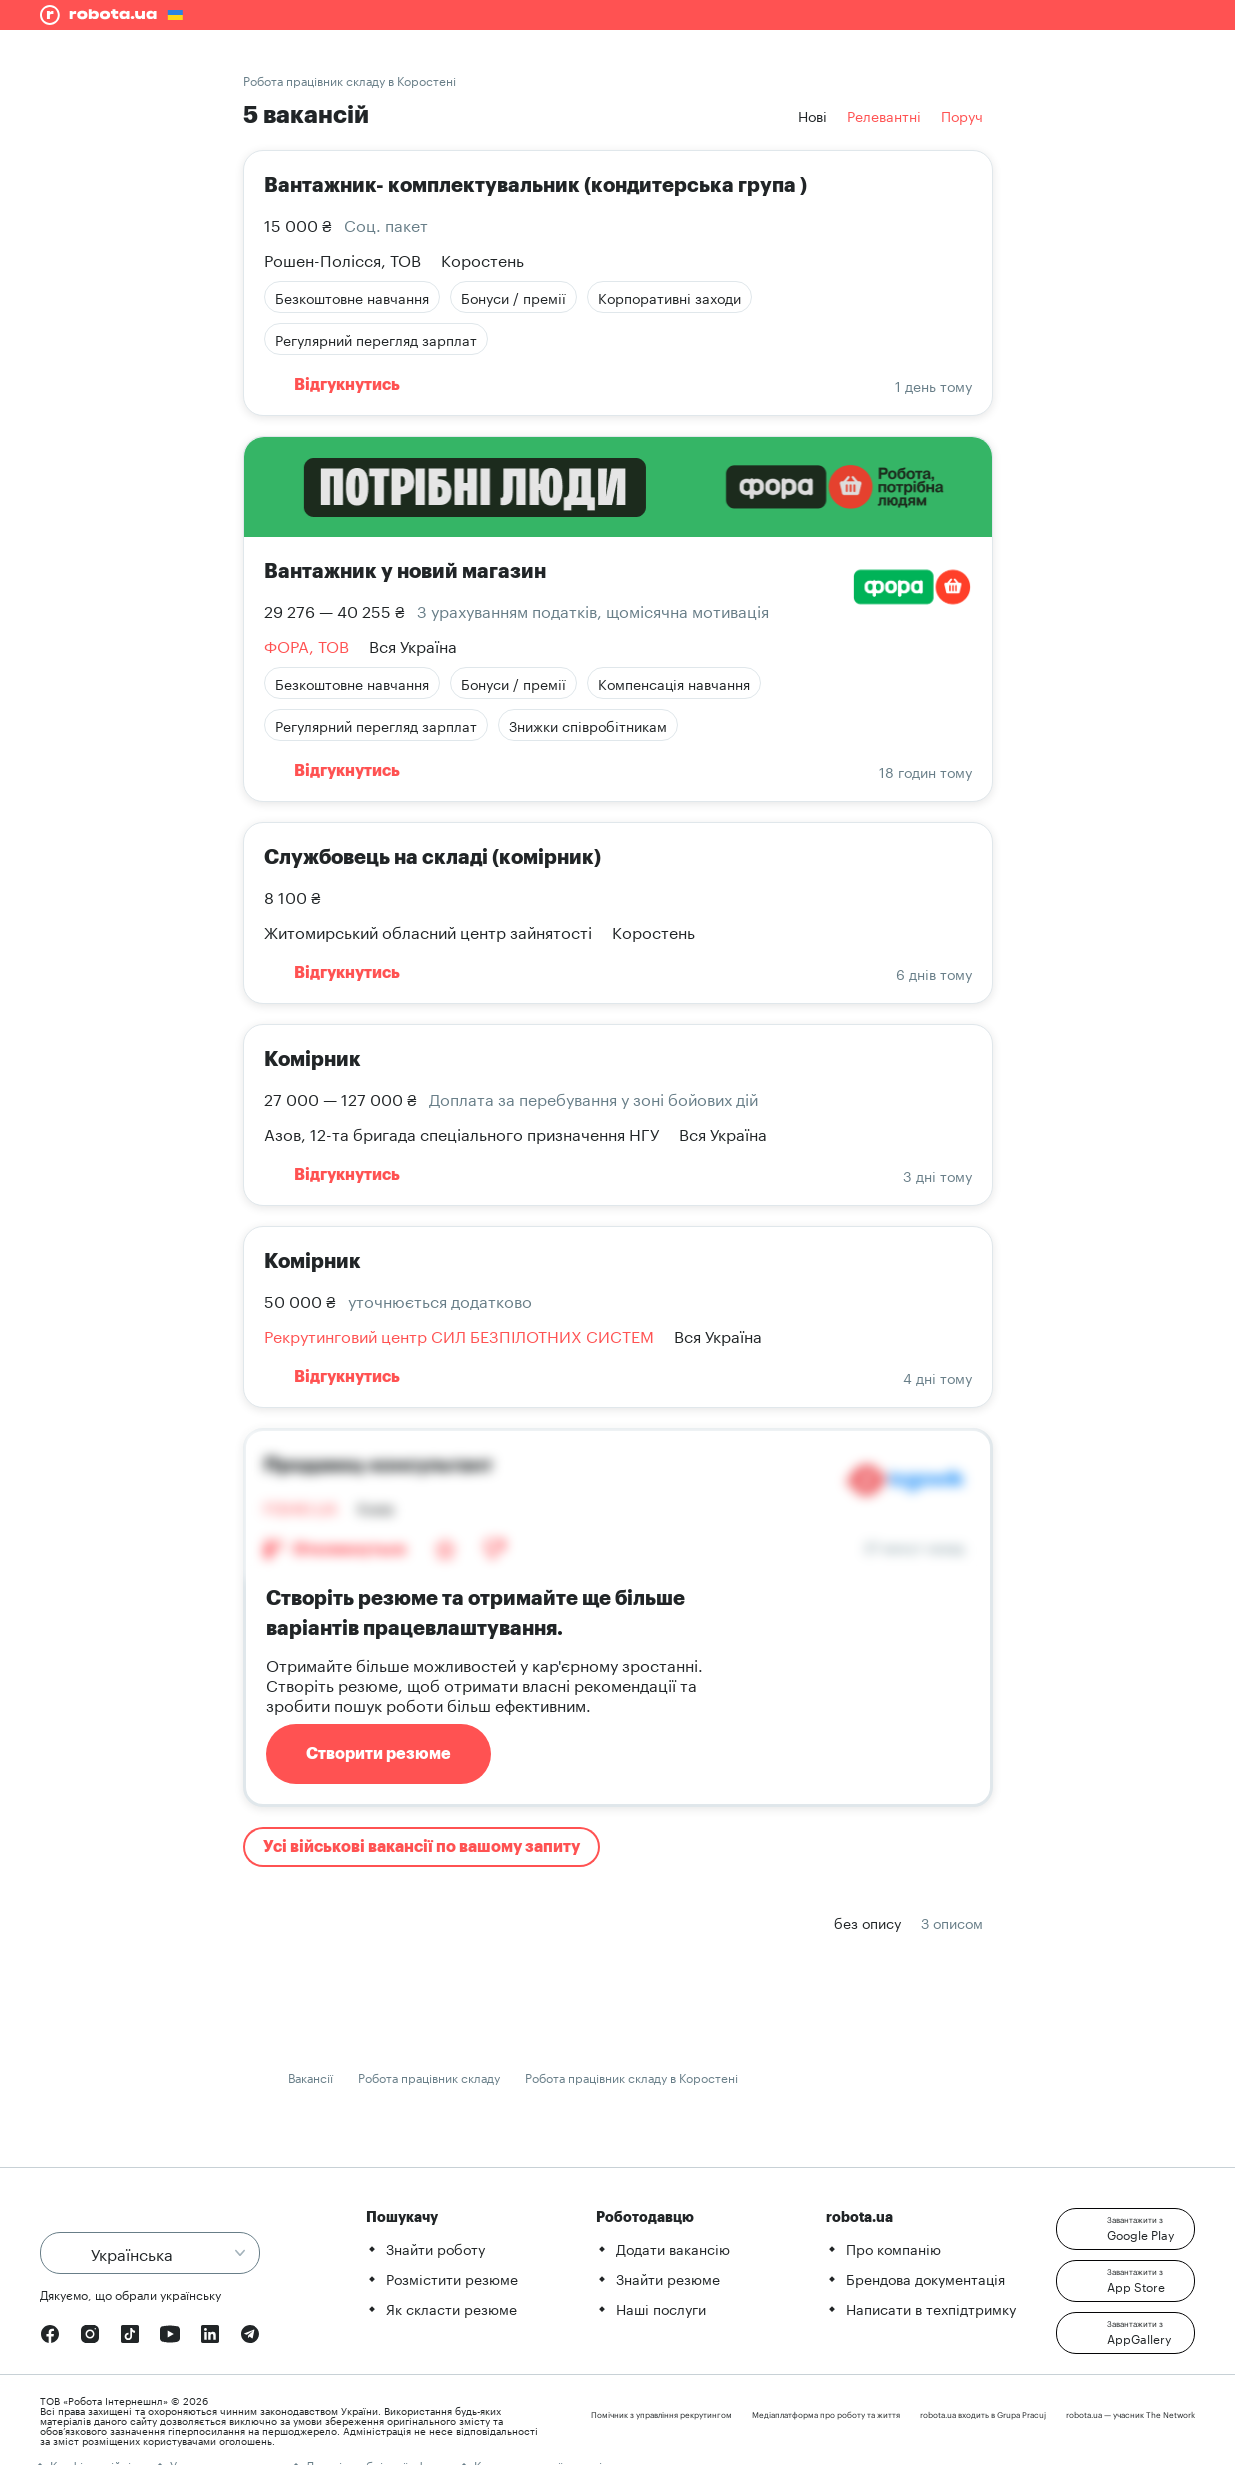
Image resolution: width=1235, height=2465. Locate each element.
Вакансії (310, 2076)
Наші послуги (661, 2308)
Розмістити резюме (452, 2278)
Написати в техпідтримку (931, 2308)
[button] (1125, 2229)
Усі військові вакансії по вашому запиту (421, 1847)
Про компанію (893, 2248)
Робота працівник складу (429, 2076)
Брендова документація (925, 2278)
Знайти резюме (668, 2278)
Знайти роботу (435, 2248)
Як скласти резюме (451, 2308)
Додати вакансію (673, 2248)
